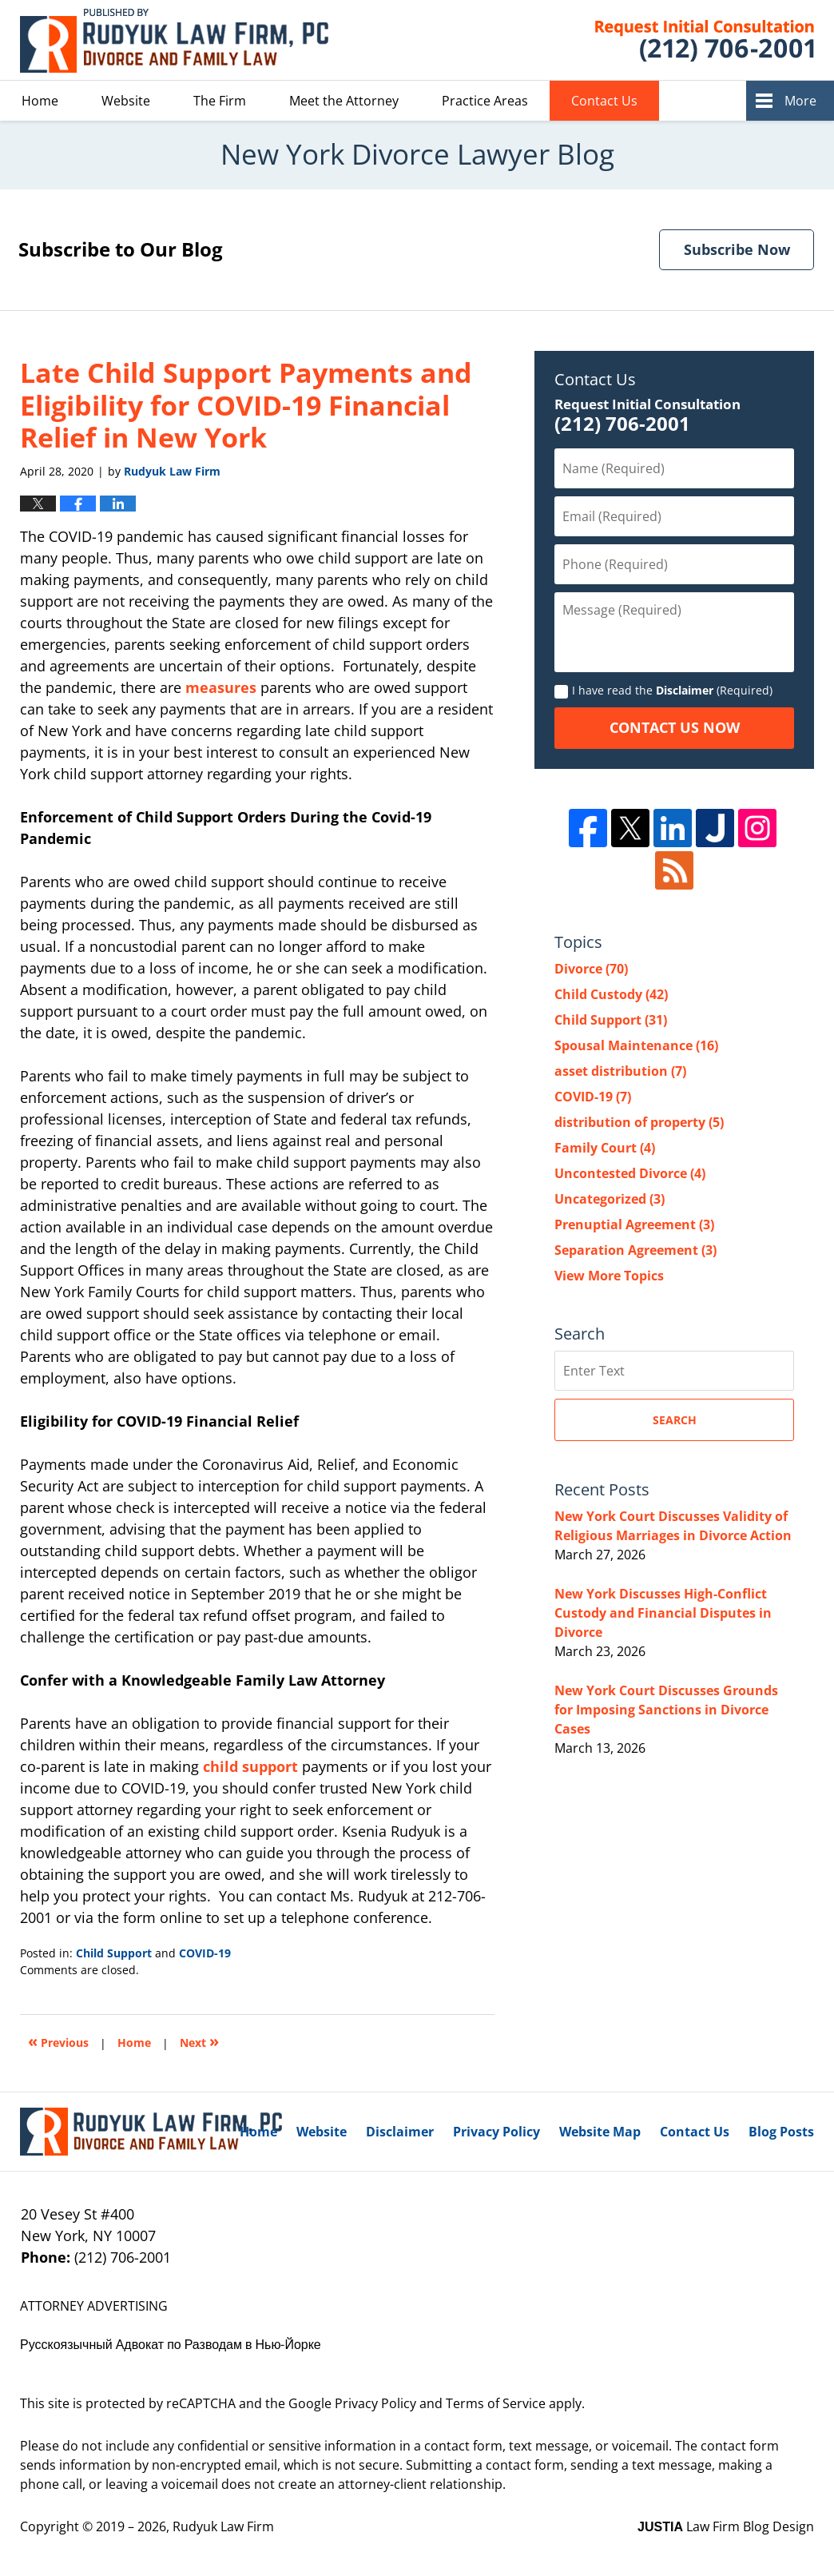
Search (675, 1419)
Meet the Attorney (344, 100)
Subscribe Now (737, 249)
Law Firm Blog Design (725, 2526)
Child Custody (611, 994)
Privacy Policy (496, 2131)
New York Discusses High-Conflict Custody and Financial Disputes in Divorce (663, 1613)
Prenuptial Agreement (634, 1224)
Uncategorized (609, 1199)
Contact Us (604, 100)
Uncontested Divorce (629, 1173)
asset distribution (620, 1071)
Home (40, 100)
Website (125, 100)
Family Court (604, 1148)
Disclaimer (684, 690)
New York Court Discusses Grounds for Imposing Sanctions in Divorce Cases (666, 1710)
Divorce (591, 968)
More (800, 100)
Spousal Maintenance (636, 1045)
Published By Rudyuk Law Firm (684, 40)
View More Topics (609, 1275)
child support (250, 1766)
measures (220, 687)
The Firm (219, 100)
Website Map (600, 2131)
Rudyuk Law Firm (223, 2526)
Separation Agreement (635, 1250)
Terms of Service (496, 2403)
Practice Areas (485, 100)
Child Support (114, 1953)
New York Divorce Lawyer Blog (174, 40)
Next (199, 2041)
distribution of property (639, 1122)
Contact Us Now (675, 727)
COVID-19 (205, 1953)
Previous (58, 2041)
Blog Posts (781, 2131)
